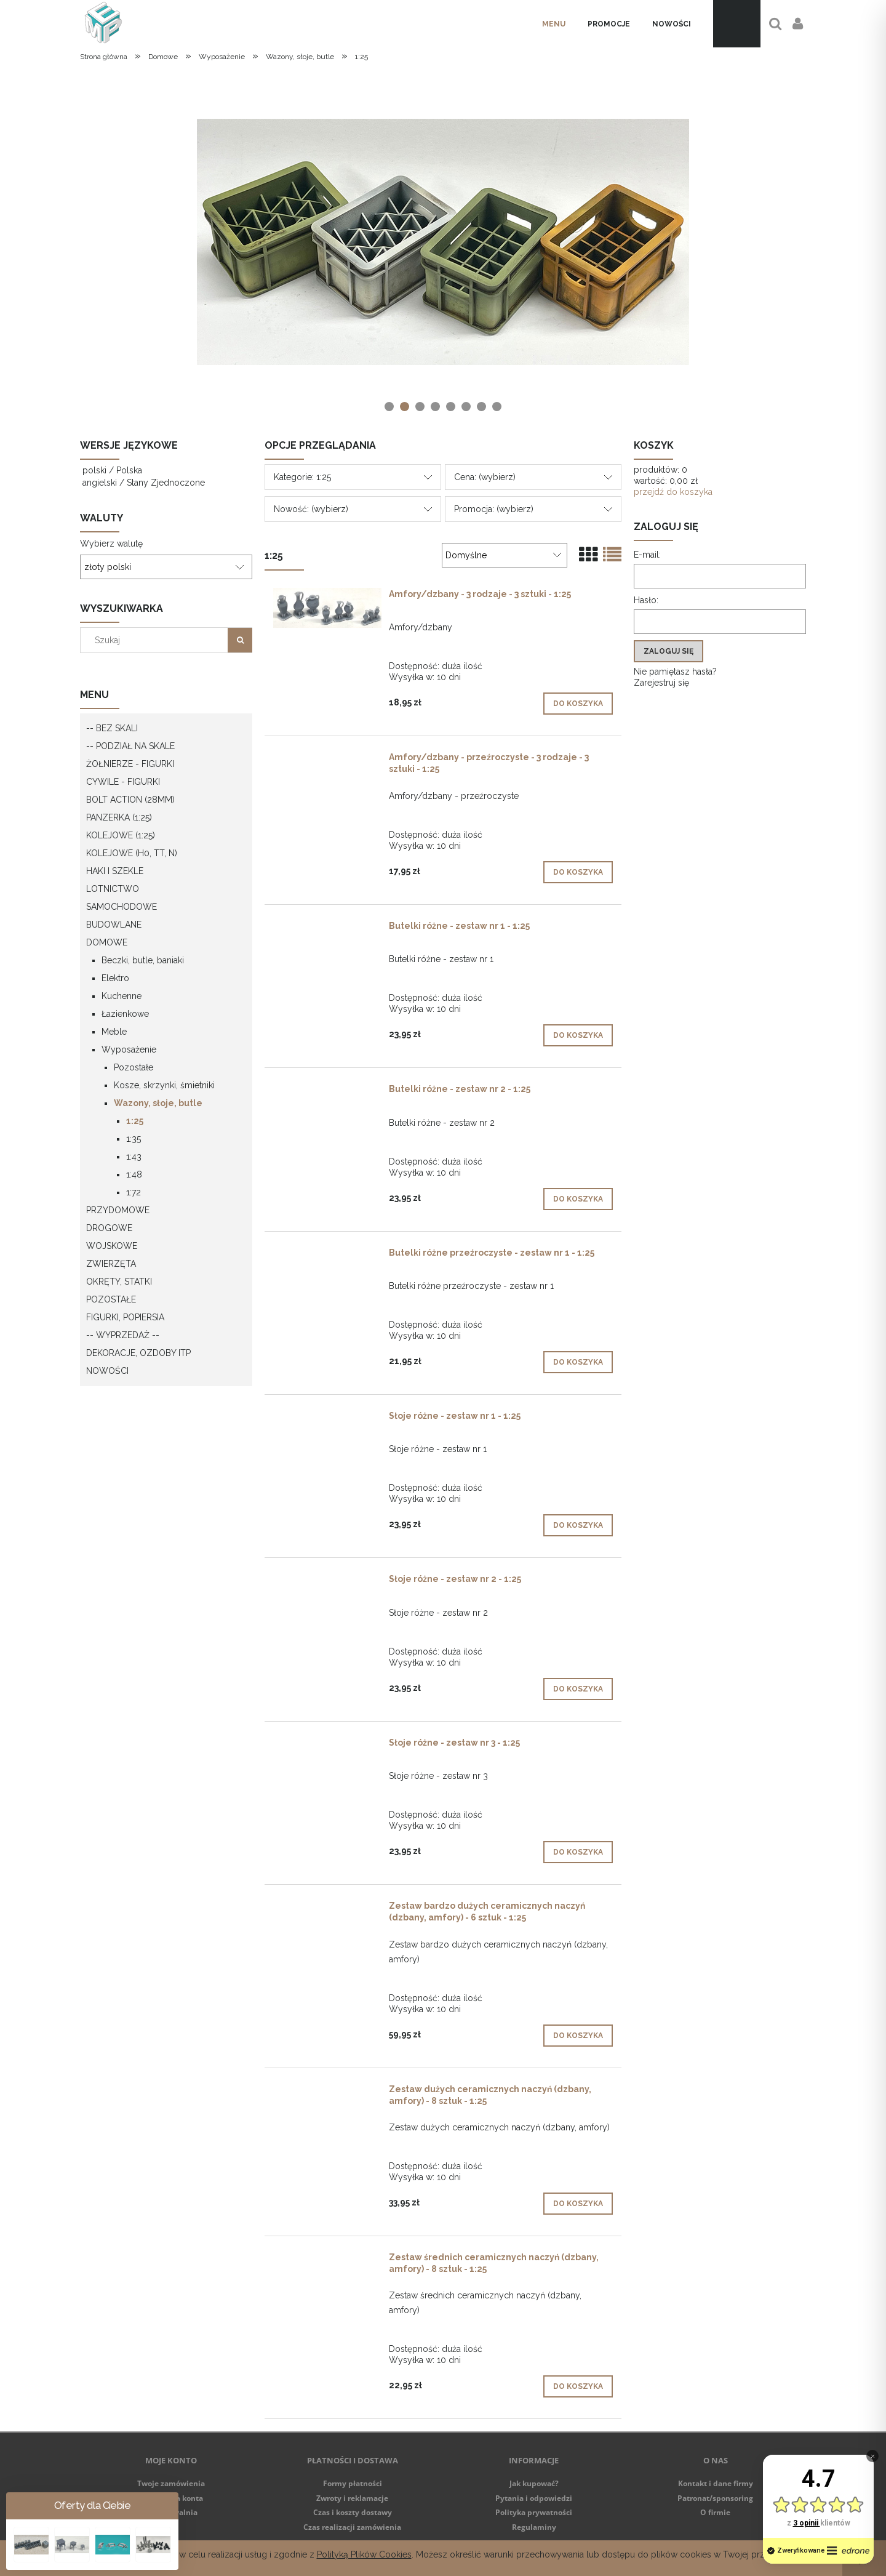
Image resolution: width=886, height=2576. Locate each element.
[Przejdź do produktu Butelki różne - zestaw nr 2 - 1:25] (327, 1092)
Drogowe (109, 1228)
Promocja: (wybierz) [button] (493, 509)
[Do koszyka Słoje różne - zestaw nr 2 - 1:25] (578, 1689)
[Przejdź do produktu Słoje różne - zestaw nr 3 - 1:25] (327, 1745)
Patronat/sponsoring (715, 2498)
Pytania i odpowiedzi (533, 2498)
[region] (443, 242)
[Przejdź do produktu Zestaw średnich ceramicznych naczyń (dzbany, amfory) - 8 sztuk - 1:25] (327, 2260)
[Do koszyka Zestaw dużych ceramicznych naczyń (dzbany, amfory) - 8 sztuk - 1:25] (578, 2204)
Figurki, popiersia (125, 1317)
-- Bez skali (112, 728)
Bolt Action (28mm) (130, 799)
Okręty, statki (119, 1281)
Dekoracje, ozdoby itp (138, 1353)
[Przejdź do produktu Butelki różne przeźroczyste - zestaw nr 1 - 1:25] (327, 1255)
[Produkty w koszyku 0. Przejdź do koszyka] (736, 23)
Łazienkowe (125, 1014)
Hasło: (646, 600)
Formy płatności (352, 2483)
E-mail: (647, 555)
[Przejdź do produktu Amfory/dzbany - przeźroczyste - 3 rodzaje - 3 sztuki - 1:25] (327, 760)
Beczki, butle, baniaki (143, 960)
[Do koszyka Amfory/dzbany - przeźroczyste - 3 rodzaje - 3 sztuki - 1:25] (578, 872)
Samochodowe (121, 907)
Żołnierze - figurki (130, 764)
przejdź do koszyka (673, 492)
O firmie (715, 2512)
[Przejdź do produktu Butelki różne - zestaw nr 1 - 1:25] (327, 929)
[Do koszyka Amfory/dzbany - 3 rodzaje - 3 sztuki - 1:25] (578, 703)
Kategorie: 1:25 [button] (302, 477)
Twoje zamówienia (171, 2483)
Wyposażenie (129, 1049)
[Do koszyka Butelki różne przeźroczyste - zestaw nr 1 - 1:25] (578, 1362)
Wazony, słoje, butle (158, 1103)
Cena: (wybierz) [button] (485, 477)
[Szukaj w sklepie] (157, 640)
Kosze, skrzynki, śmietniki (164, 1085)
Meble (114, 1032)
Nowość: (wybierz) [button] (311, 509)
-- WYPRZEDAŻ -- (122, 1335)
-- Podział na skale (130, 746)
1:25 (134, 1121)
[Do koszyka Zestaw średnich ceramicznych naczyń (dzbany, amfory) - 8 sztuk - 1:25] (578, 2386)
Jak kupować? (534, 2483)
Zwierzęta (111, 1264)
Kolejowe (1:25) (120, 835)
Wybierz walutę (111, 543)
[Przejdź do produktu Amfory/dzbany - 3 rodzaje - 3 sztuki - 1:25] (327, 608)
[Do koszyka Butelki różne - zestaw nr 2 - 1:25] (578, 1199)
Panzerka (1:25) (119, 817)
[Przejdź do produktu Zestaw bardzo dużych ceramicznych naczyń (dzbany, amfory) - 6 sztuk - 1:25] (327, 1909)
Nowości (107, 1371)
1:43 (134, 1157)
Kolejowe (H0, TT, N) (131, 853)
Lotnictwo (112, 889)
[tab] (389, 406)
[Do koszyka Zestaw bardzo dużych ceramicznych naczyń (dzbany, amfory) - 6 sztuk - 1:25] (578, 2035)
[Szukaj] (240, 640)
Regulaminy (534, 2527)
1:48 (134, 1174)
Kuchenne (122, 996)
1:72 (133, 1192)
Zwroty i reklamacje (352, 2498)
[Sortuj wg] (504, 555)
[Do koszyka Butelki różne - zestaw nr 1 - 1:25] (578, 1035)
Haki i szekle (114, 871)
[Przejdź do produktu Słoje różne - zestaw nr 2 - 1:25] (327, 1582)
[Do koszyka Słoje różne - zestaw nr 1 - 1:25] (578, 1525)
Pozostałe (133, 1067)
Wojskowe (111, 1246)
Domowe (106, 942)
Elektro (115, 978)
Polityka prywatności (533, 2512)
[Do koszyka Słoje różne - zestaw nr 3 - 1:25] (578, 1852)
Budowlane (114, 924)
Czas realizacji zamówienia (352, 2527)
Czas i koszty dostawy (352, 2512)
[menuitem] (553, 24)
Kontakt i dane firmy (715, 2483)
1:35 (133, 1139)
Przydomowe (118, 1210)
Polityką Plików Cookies (364, 2554)
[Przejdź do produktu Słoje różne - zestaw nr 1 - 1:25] (327, 1419)
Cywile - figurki (123, 782)
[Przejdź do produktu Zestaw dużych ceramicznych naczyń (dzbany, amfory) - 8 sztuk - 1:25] (327, 2092)
